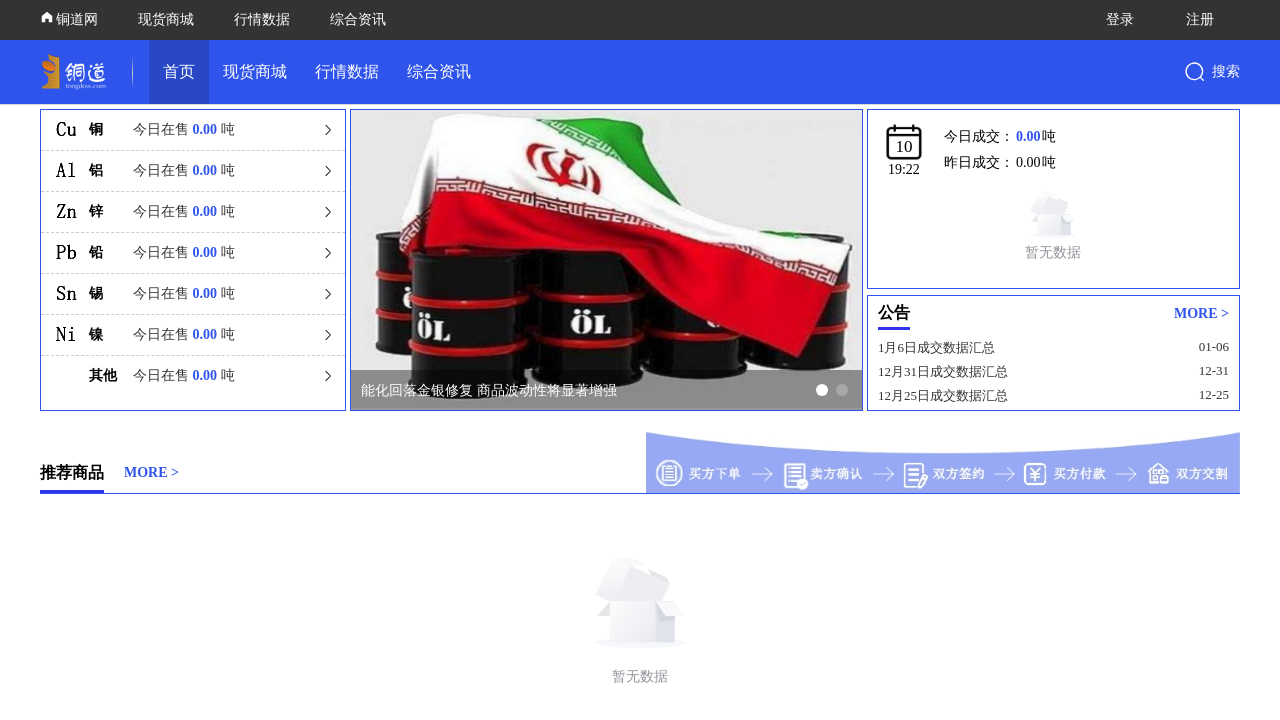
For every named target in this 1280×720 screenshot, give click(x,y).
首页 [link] (179, 71)
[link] (78, 72)
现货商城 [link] (255, 71)
